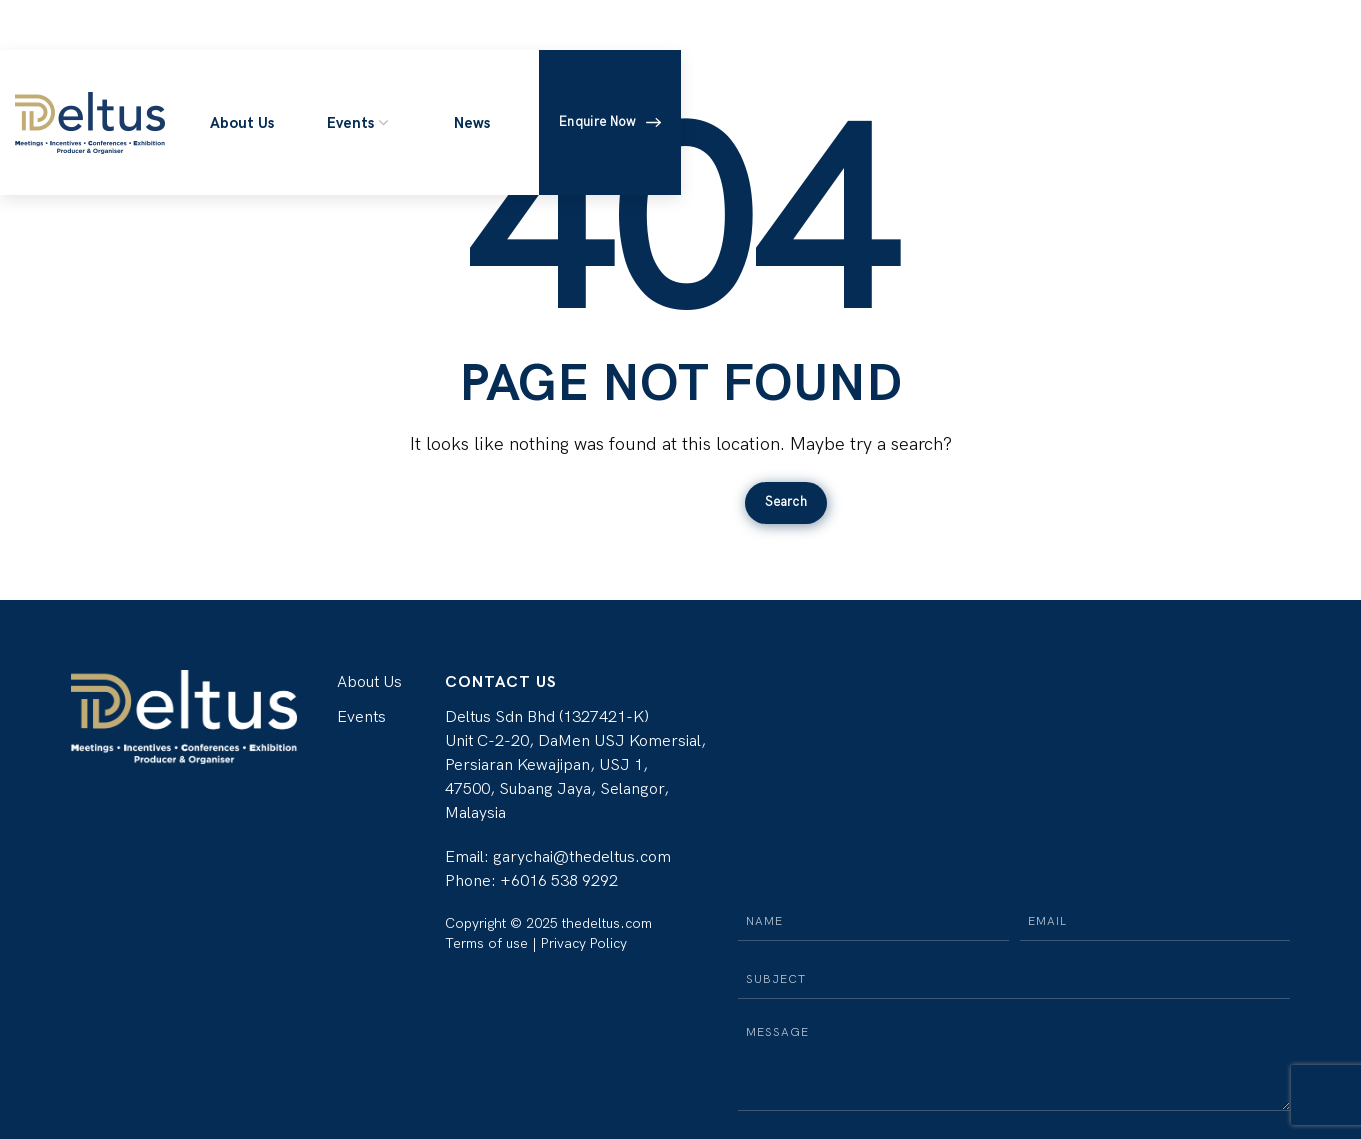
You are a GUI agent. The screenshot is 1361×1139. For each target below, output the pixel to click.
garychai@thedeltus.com (582, 857)
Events (361, 717)
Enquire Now (609, 122)
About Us (369, 682)
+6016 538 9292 (559, 881)
